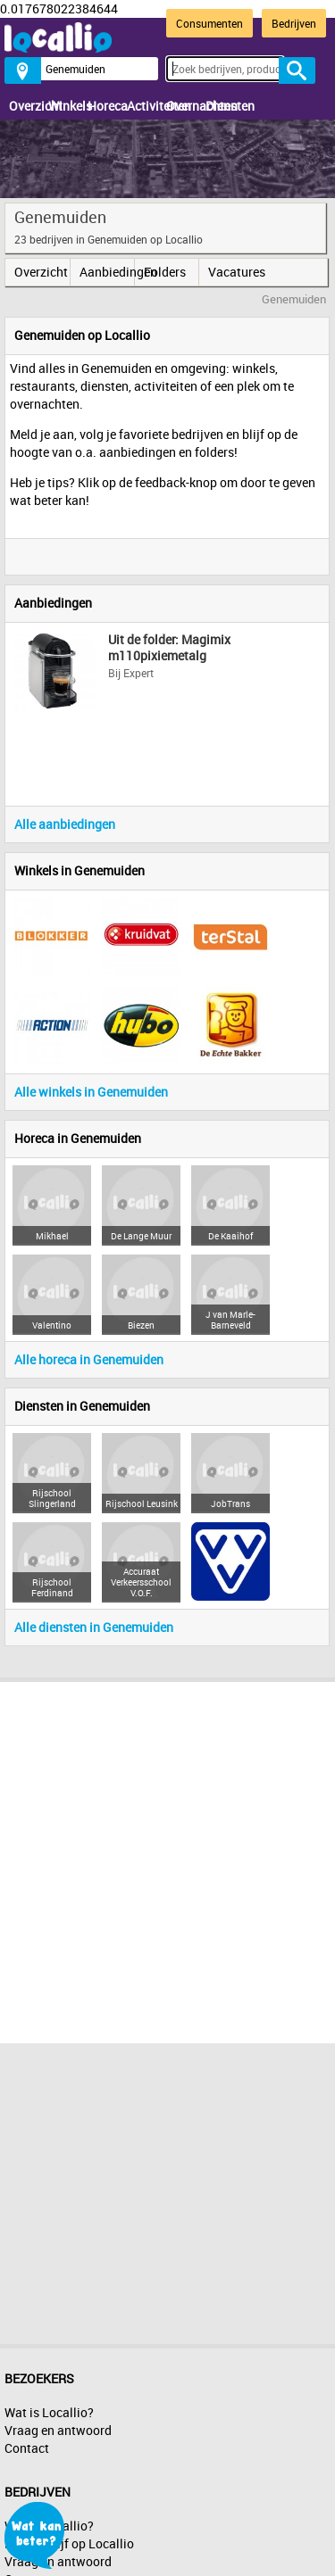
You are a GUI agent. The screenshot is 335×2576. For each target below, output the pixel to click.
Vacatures (235, 271)
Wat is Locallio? (49, 2412)
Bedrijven (294, 23)
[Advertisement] (167, 1858)
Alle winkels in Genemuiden (91, 1091)
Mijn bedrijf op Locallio (69, 2543)
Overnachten (181, 105)
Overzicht (24, 105)
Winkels (63, 105)
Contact (26, 2447)
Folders (165, 271)
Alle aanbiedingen (64, 824)
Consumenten (209, 23)
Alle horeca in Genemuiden (88, 1359)
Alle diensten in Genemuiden (93, 1627)
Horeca (103, 105)
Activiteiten (142, 105)
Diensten (220, 105)
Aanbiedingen (107, 271)
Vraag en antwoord (58, 2430)
